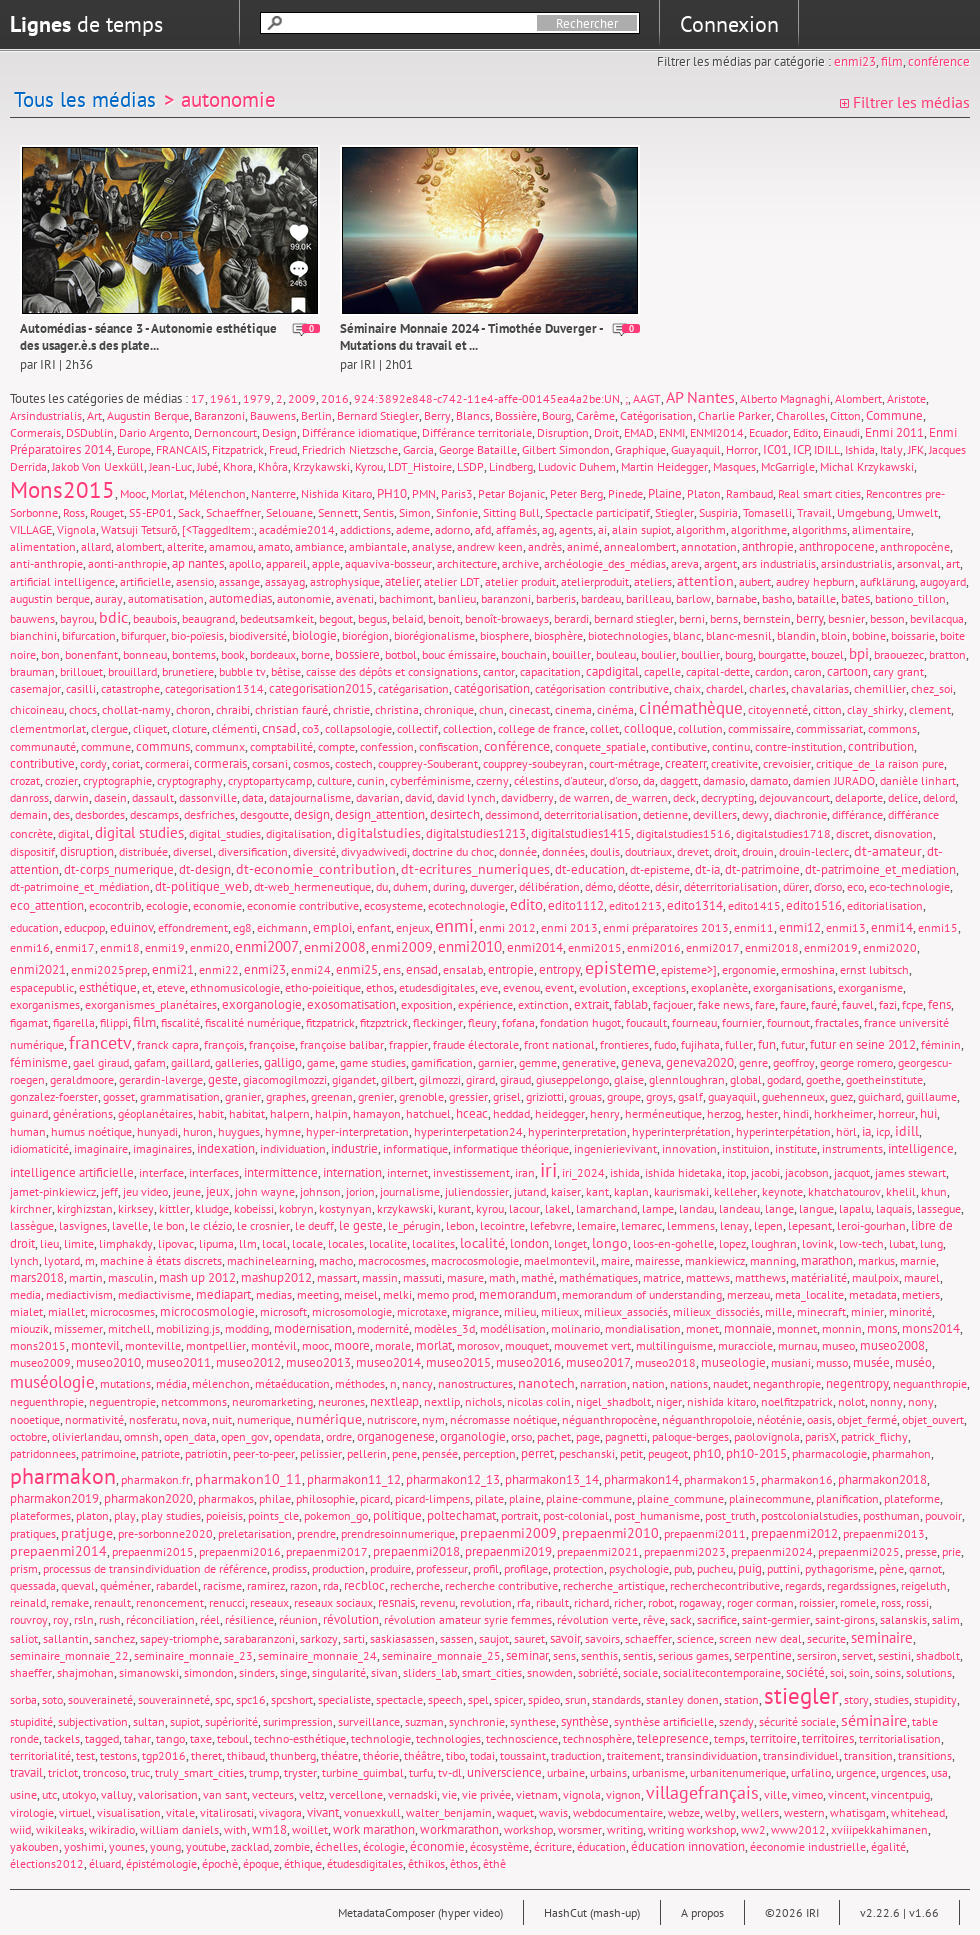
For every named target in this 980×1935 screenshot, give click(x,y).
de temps (86, 24)
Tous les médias (85, 99)
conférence (939, 61)
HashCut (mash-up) (592, 1912)
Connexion (729, 24)
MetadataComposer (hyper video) (420, 1912)
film (892, 61)
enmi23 (855, 61)
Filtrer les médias (905, 102)
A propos (702, 1912)
